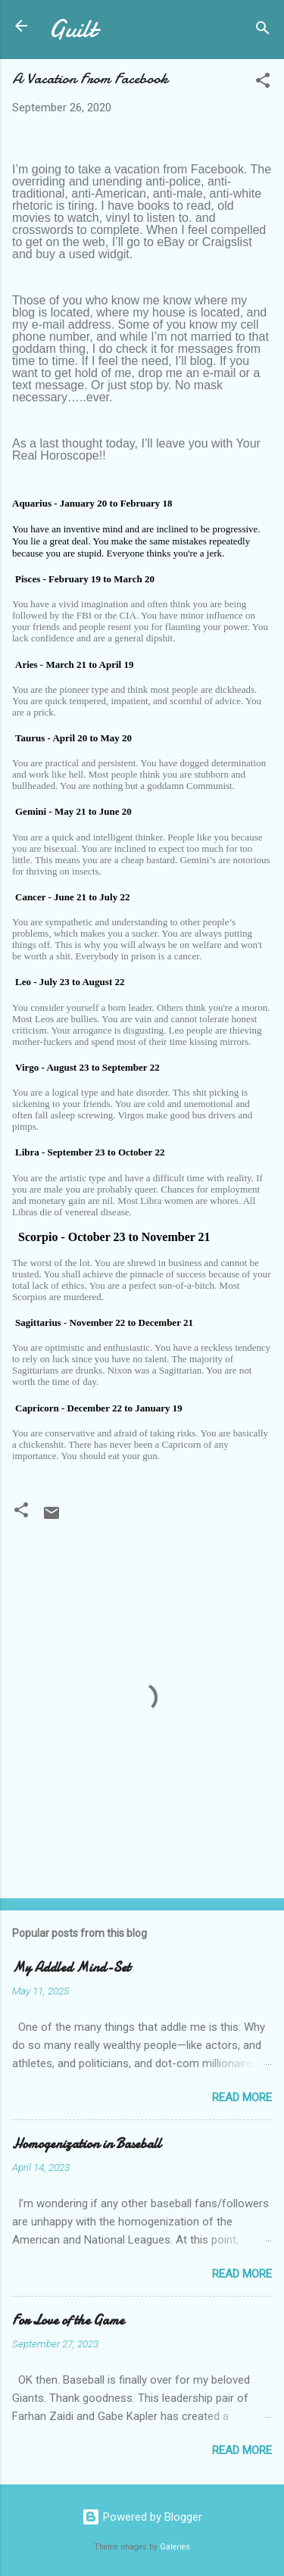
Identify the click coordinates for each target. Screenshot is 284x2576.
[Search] (263, 31)
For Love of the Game (68, 2320)
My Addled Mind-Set (71, 1967)
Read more (242, 2097)
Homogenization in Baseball (86, 2144)
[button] (263, 83)
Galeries (175, 2547)
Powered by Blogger (142, 2517)
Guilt (72, 29)
